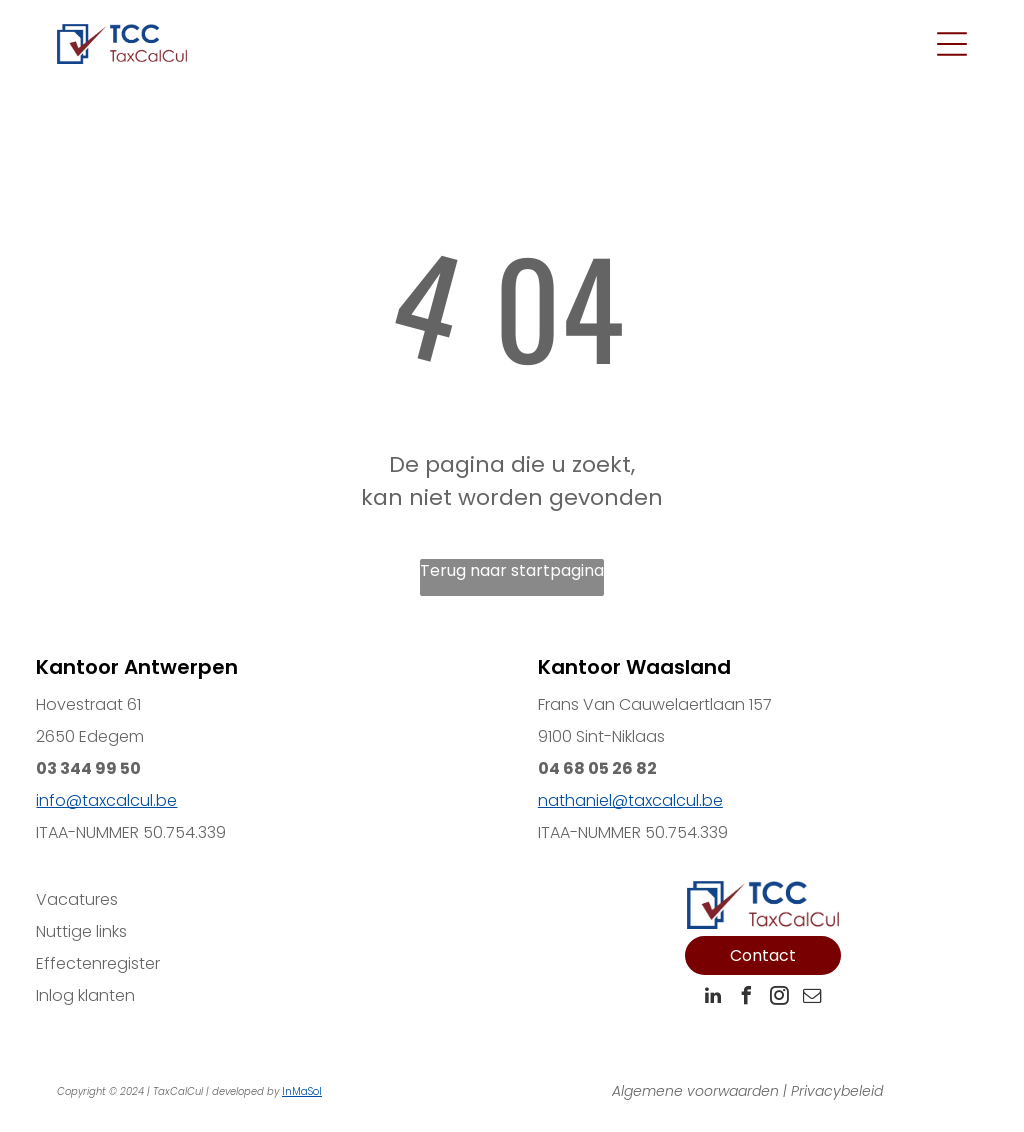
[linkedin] (713, 998)
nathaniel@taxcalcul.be (630, 800)
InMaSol (302, 1091)
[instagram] (779, 998)
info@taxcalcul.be (106, 800)
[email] (812, 998)
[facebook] (746, 998)
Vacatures (77, 899)
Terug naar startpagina (512, 570)
